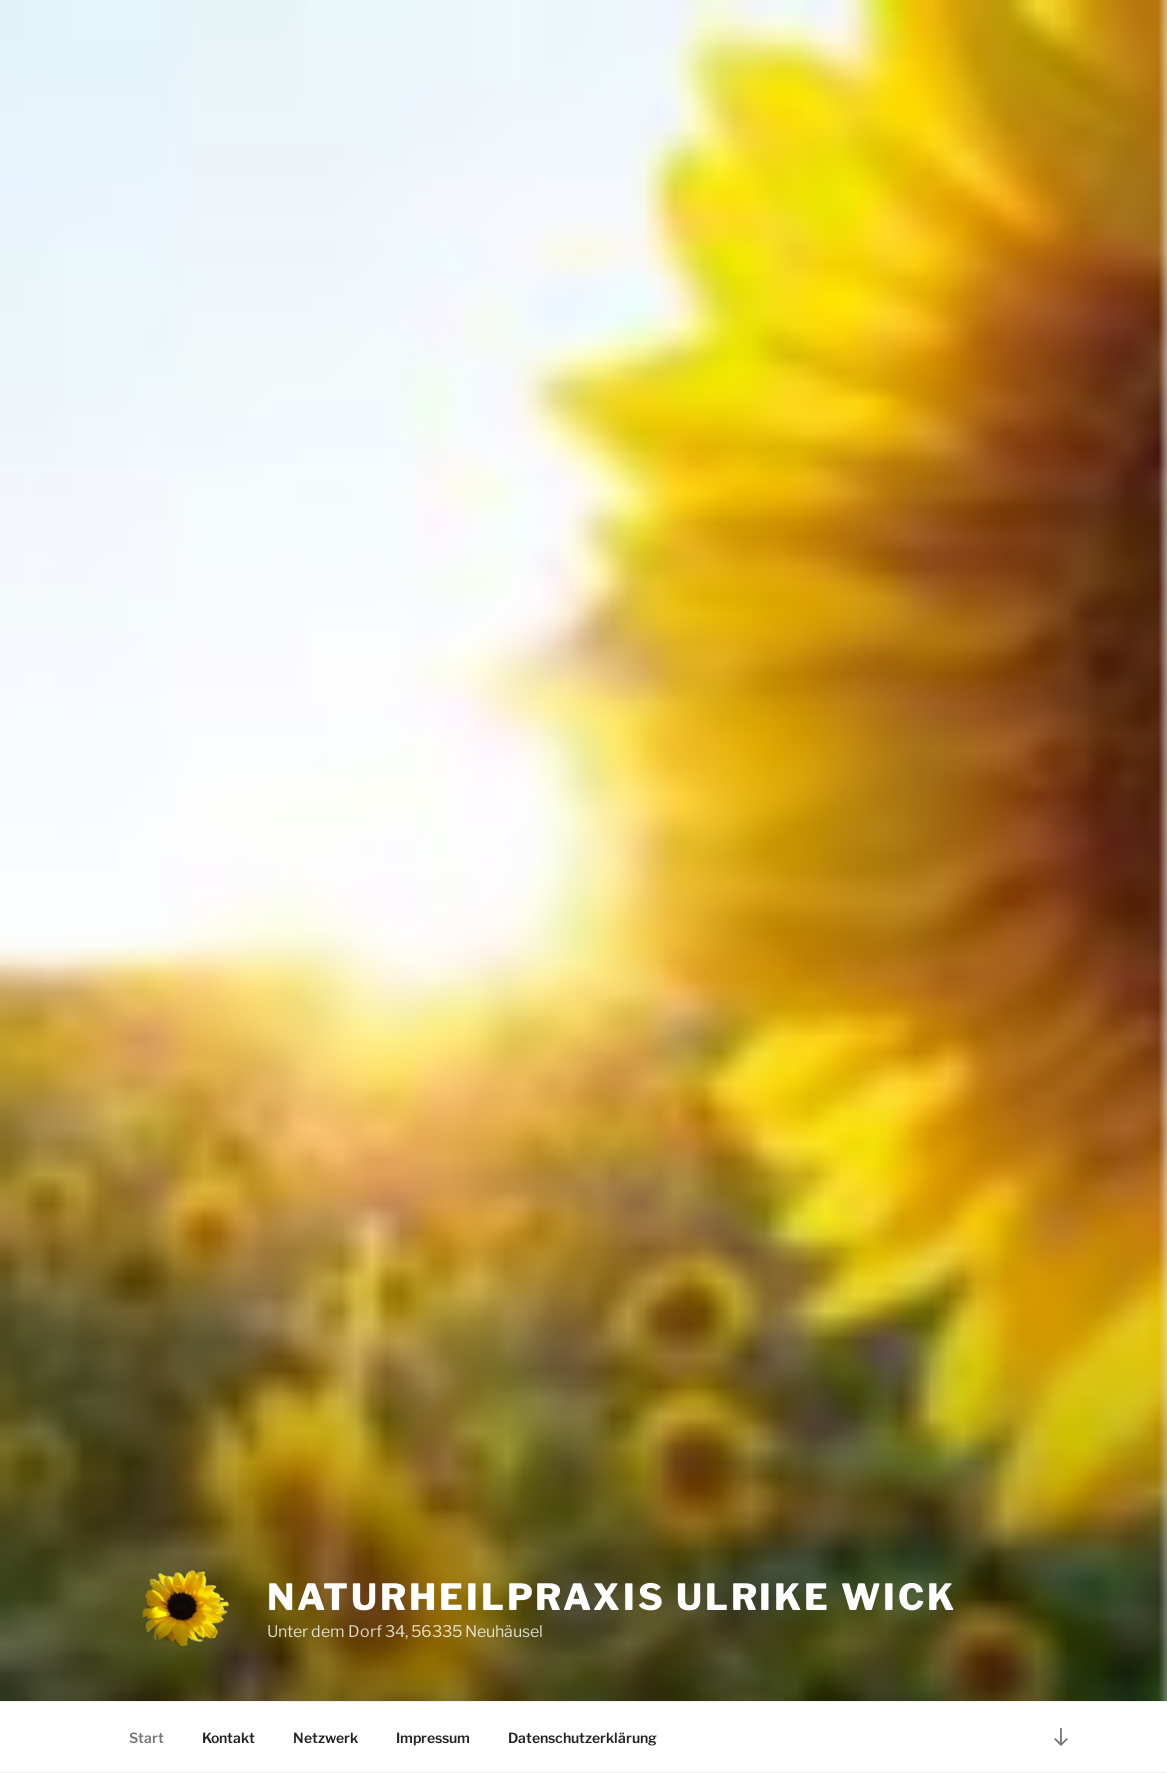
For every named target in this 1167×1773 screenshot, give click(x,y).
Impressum (433, 1737)
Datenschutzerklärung (582, 1737)
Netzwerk (325, 1737)
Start (146, 1737)
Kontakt (228, 1737)
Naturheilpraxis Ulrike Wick (612, 1597)
